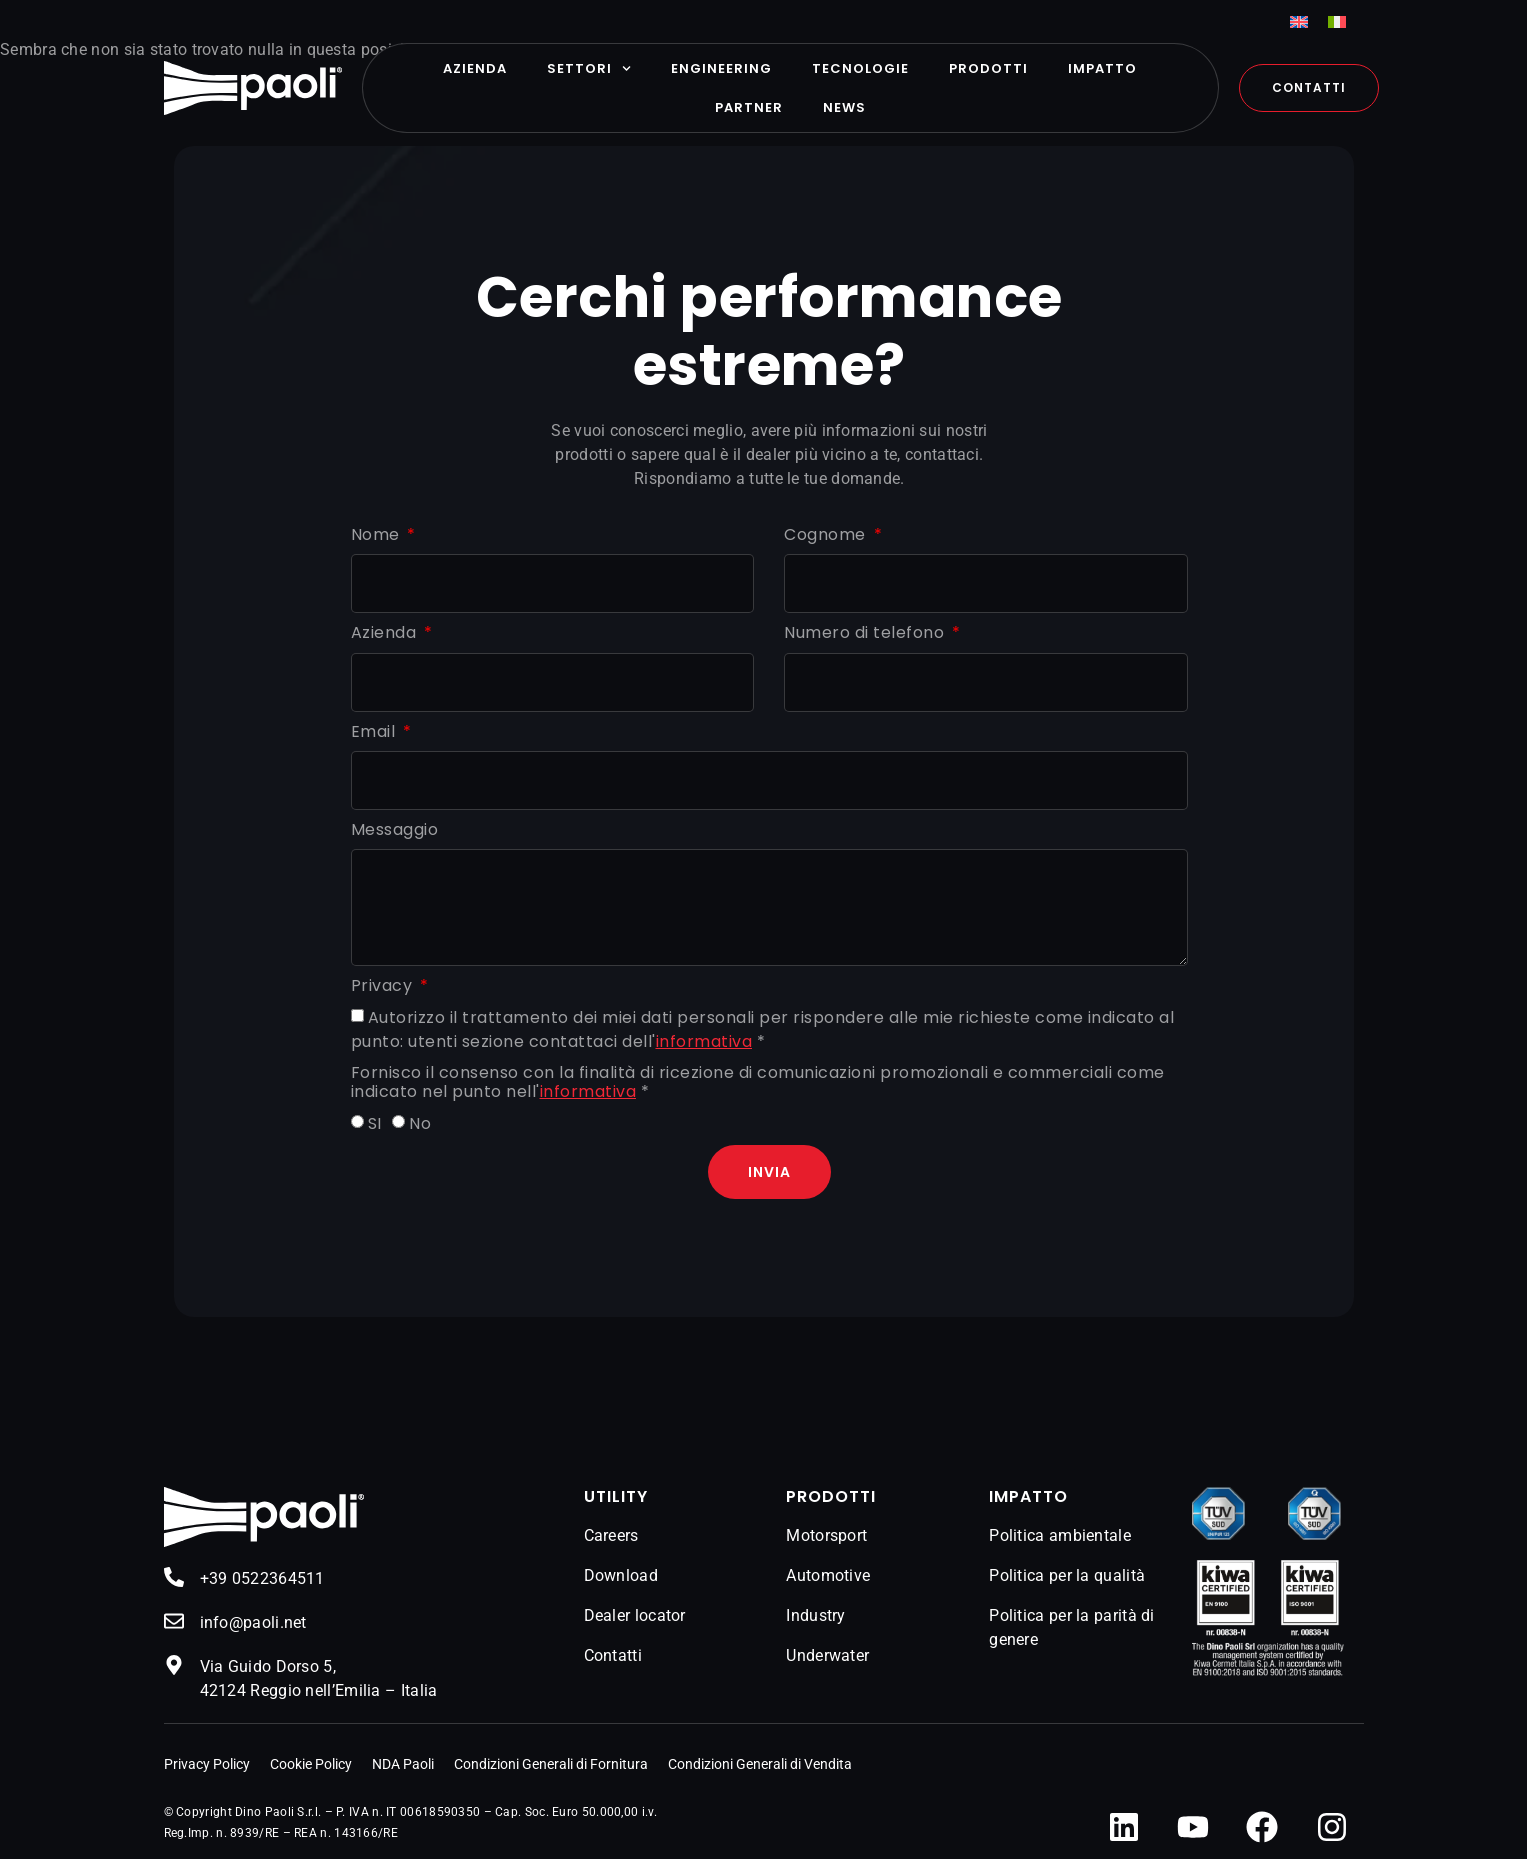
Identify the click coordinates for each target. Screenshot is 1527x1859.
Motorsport (826, 1535)
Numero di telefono (866, 633)
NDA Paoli (403, 1764)
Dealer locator (635, 1615)
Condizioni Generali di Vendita (760, 1764)
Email (375, 732)
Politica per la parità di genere (1072, 1627)
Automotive (828, 1575)
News (844, 107)
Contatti (613, 1655)
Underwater (827, 1655)
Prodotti (988, 68)
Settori (589, 68)
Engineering (721, 68)
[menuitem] (1299, 21)
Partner (749, 107)
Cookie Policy (311, 1764)
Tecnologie (860, 68)
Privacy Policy (207, 1764)
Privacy (384, 986)
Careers (611, 1535)
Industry (815, 1615)
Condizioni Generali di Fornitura (551, 1764)
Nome (378, 535)
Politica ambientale (1060, 1535)
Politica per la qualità (1067, 1575)
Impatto (1102, 68)
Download (621, 1575)
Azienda (475, 68)
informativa (704, 1041)
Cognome (827, 535)
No (420, 1123)
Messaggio (395, 830)
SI (375, 1123)
